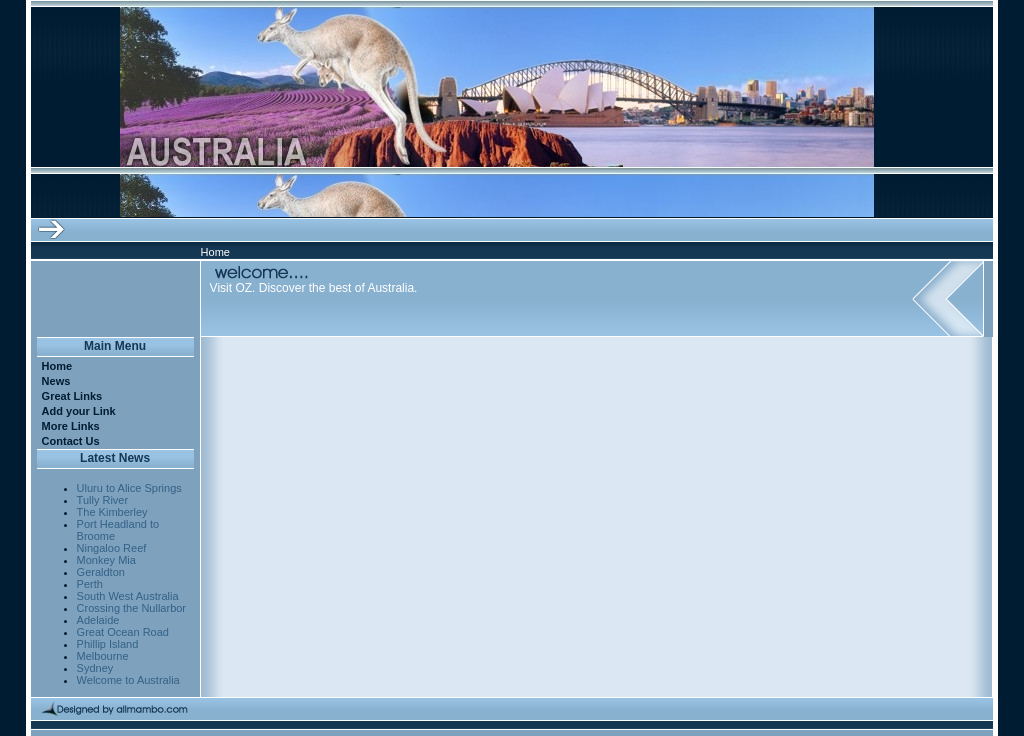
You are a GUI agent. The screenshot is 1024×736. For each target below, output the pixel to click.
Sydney (95, 668)
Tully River (103, 500)
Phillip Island (108, 644)
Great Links (72, 396)
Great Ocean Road (123, 632)
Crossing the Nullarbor (131, 608)
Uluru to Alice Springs (129, 488)
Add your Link (79, 411)
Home (57, 366)
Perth (90, 584)
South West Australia (128, 596)
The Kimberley (112, 512)
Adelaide (98, 620)
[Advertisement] (459, 367)
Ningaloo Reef (112, 548)
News (56, 381)
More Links (71, 426)
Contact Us (71, 441)
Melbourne (103, 656)
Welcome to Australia (128, 680)
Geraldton (101, 572)
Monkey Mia (106, 560)
